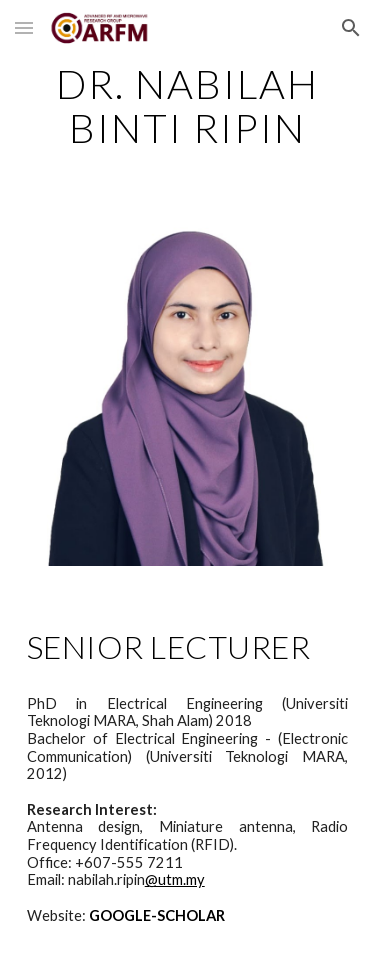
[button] (24, 27)
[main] (188, 106)
